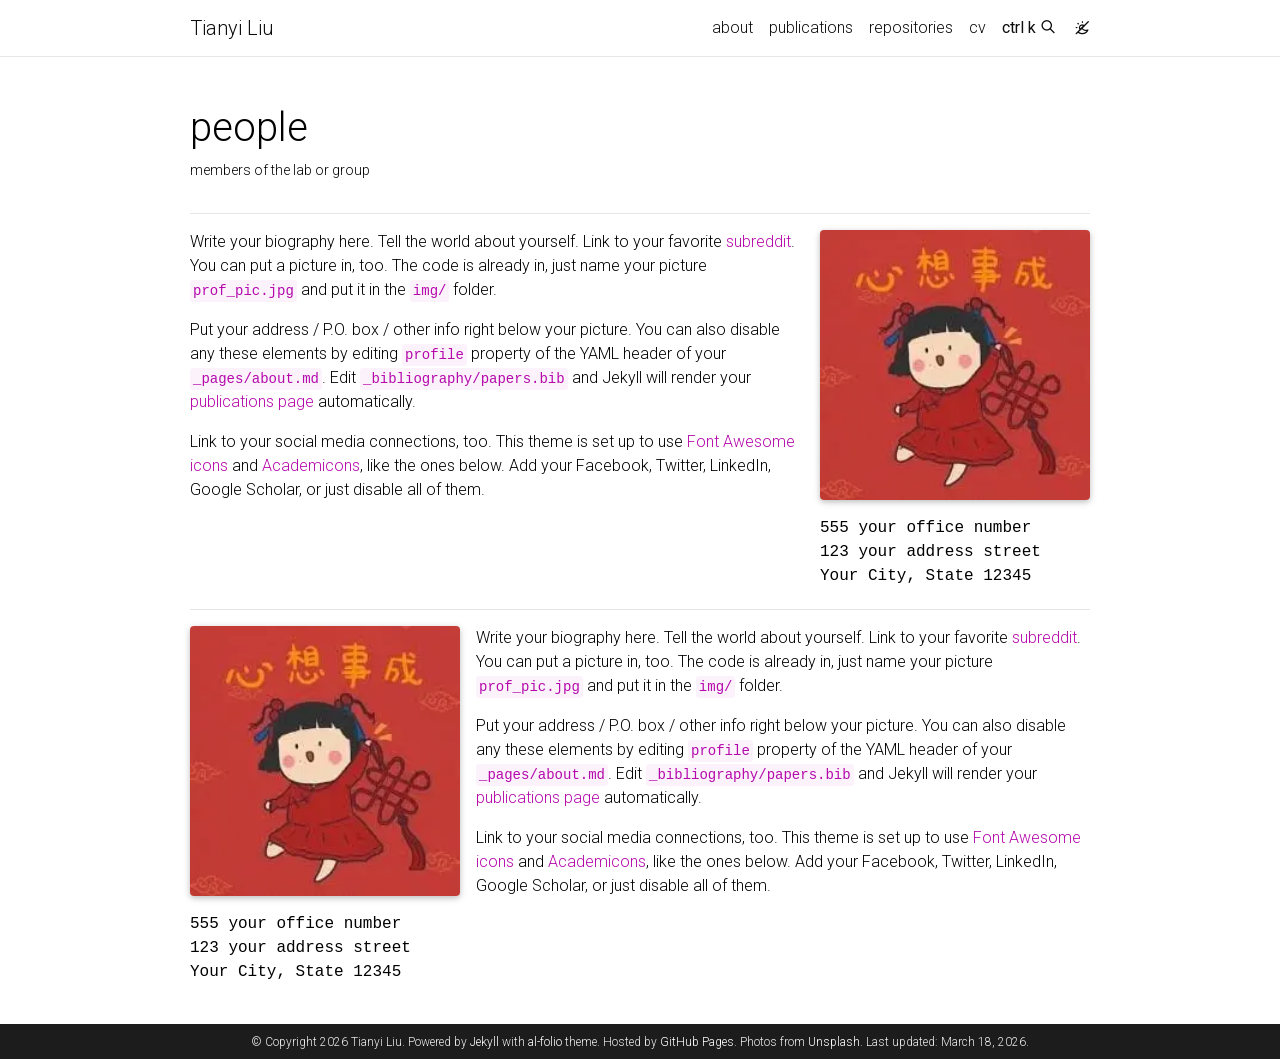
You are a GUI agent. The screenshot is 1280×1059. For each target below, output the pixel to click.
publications (811, 27)
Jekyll (484, 1042)
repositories (911, 27)
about (732, 27)
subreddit (758, 241)
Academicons (311, 465)
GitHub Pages (697, 1042)
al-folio (545, 1042)
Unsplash (834, 1042)
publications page (252, 401)
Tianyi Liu (232, 28)
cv (977, 27)
